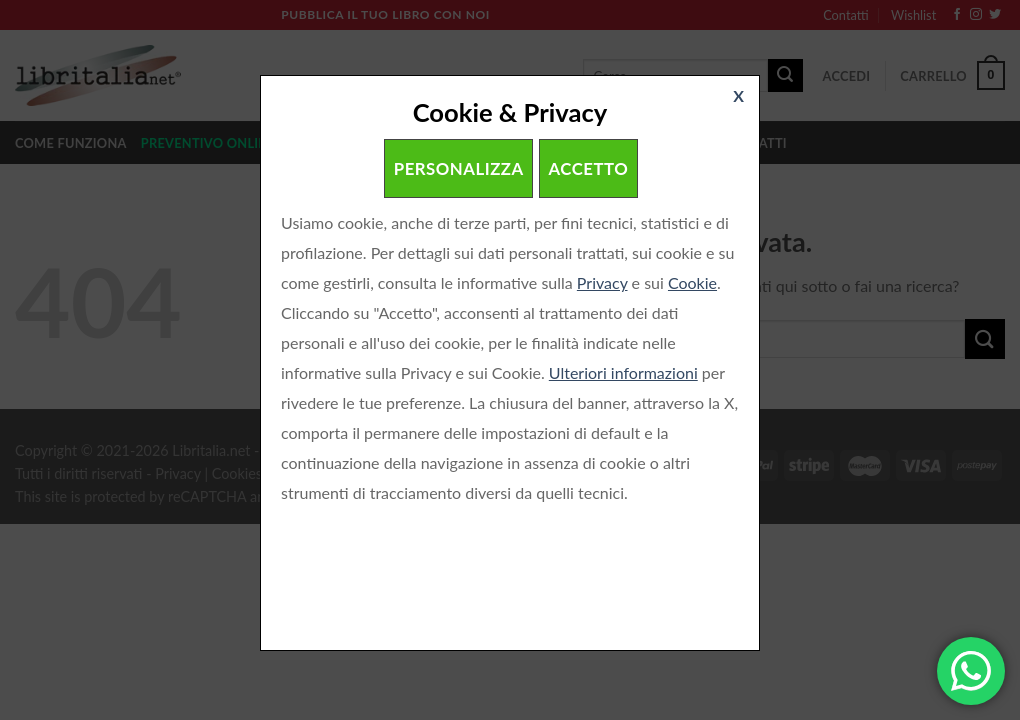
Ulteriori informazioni (623, 372)
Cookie (692, 282)
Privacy (602, 282)
